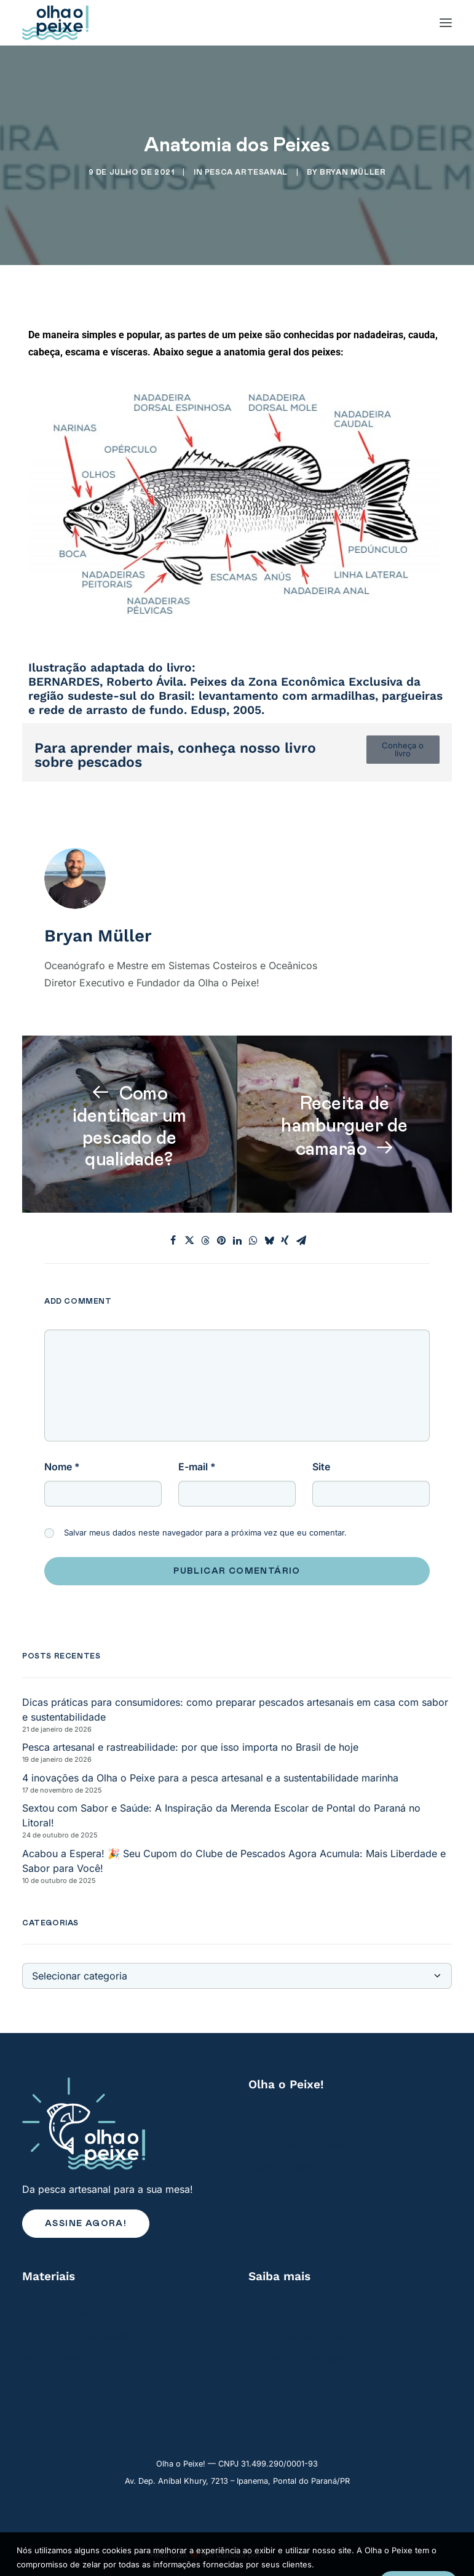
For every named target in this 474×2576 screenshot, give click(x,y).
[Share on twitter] (189, 1240)
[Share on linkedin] (237, 1240)
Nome (62, 1466)
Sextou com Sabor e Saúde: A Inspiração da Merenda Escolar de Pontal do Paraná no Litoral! (221, 1815)
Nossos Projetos (287, 2189)
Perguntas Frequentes (300, 2336)
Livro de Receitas (61, 2314)
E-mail (197, 1466)
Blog (259, 2211)
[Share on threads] (205, 1240)
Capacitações (280, 2167)
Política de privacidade (301, 2358)
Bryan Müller (352, 172)
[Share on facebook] (173, 1240)
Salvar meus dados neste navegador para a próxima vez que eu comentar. (205, 1532)
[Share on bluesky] (269, 1240)
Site (321, 1466)
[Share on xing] (285, 1240)
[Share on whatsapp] (253, 1240)
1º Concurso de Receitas (79, 2336)
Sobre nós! (273, 2123)
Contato (267, 2233)
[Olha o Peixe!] (55, 23)
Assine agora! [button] (86, 2223)
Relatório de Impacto (296, 2314)
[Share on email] (301, 1240)
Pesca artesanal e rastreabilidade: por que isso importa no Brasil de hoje (190, 1747)
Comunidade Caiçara (297, 2145)
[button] (201, 2426)
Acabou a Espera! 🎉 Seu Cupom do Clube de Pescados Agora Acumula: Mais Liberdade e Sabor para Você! (234, 1860)
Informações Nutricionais (81, 2358)
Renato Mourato (293, 2554)
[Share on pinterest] (221, 1240)
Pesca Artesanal (246, 172)
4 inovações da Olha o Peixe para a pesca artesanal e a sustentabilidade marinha (210, 1778)
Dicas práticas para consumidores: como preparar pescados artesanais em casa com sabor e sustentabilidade (235, 1709)
